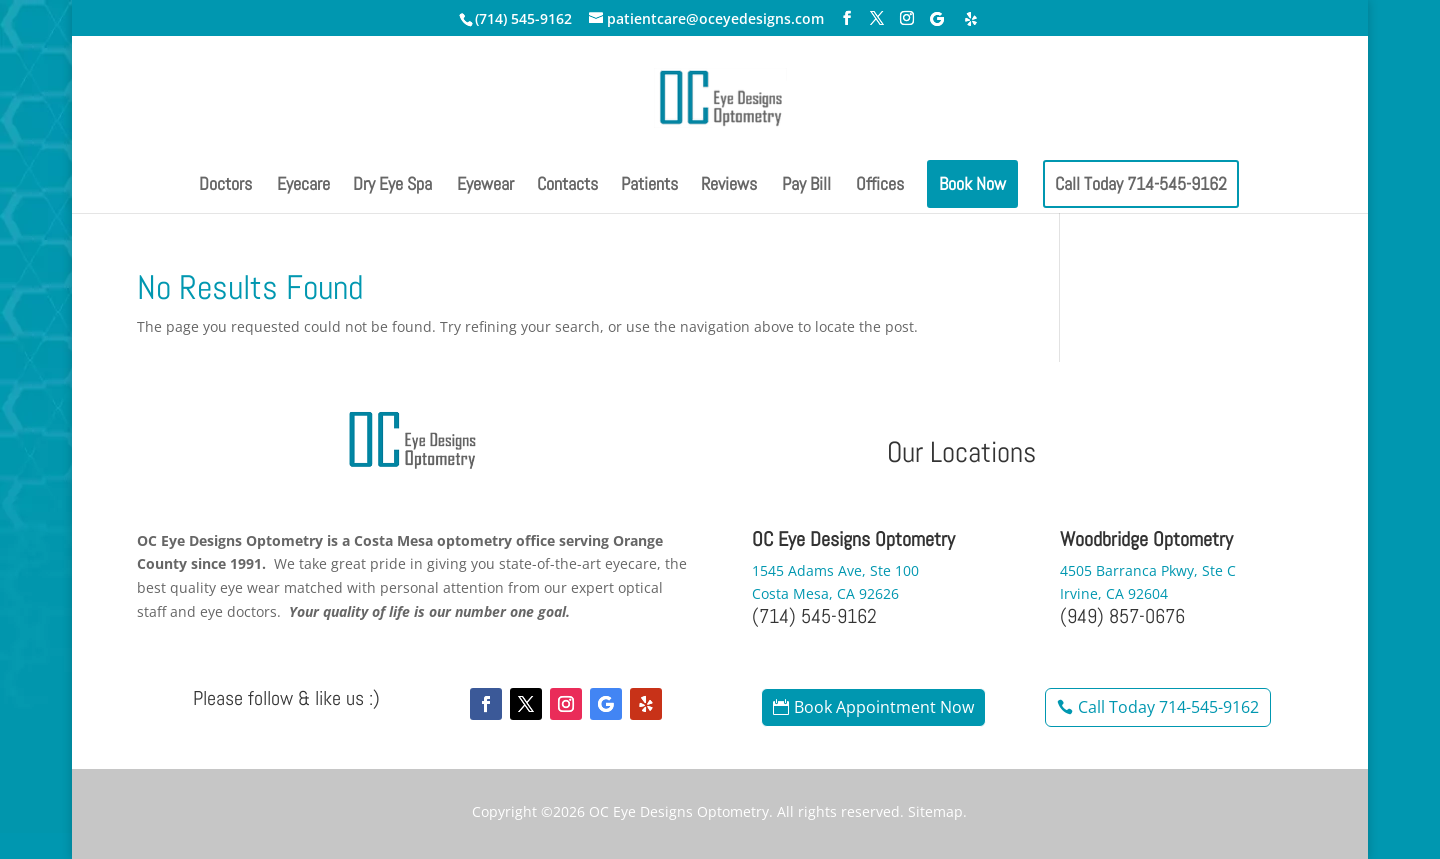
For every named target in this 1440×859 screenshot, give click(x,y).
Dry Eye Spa (392, 186)
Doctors (225, 186)
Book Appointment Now (884, 707)
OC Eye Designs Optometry (679, 811)
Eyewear (485, 186)
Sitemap (935, 811)
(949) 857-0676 (1122, 616)
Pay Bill (806, 186)
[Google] (937, 19)
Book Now (972, 183)
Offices (880, 186)
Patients (649, 186)
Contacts (567, 186)
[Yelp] (971, 19)
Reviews (729, 186)
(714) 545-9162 (523, 18)
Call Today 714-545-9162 (1141, 183)
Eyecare (303, 186)
